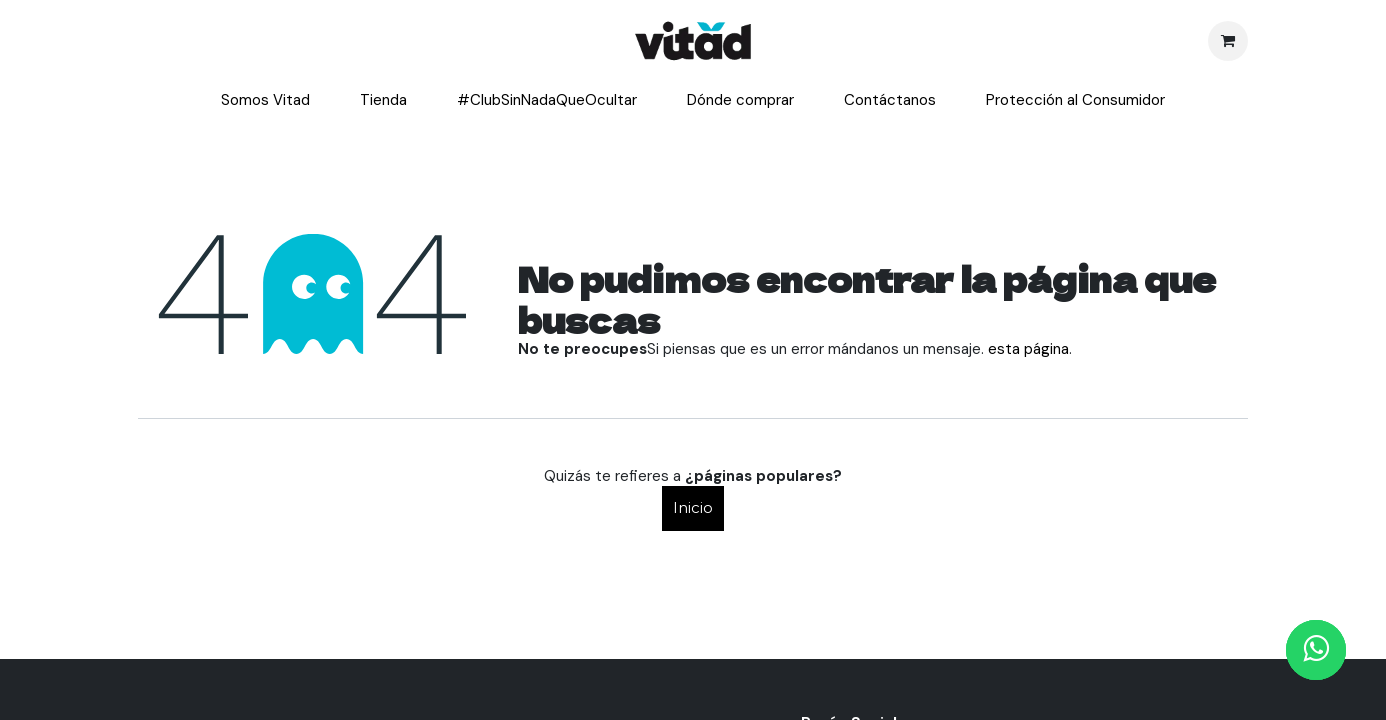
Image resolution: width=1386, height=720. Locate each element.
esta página (1028, 349)
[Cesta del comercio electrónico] (1228, 41)
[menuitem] (265, 101)
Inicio (693, 507)
